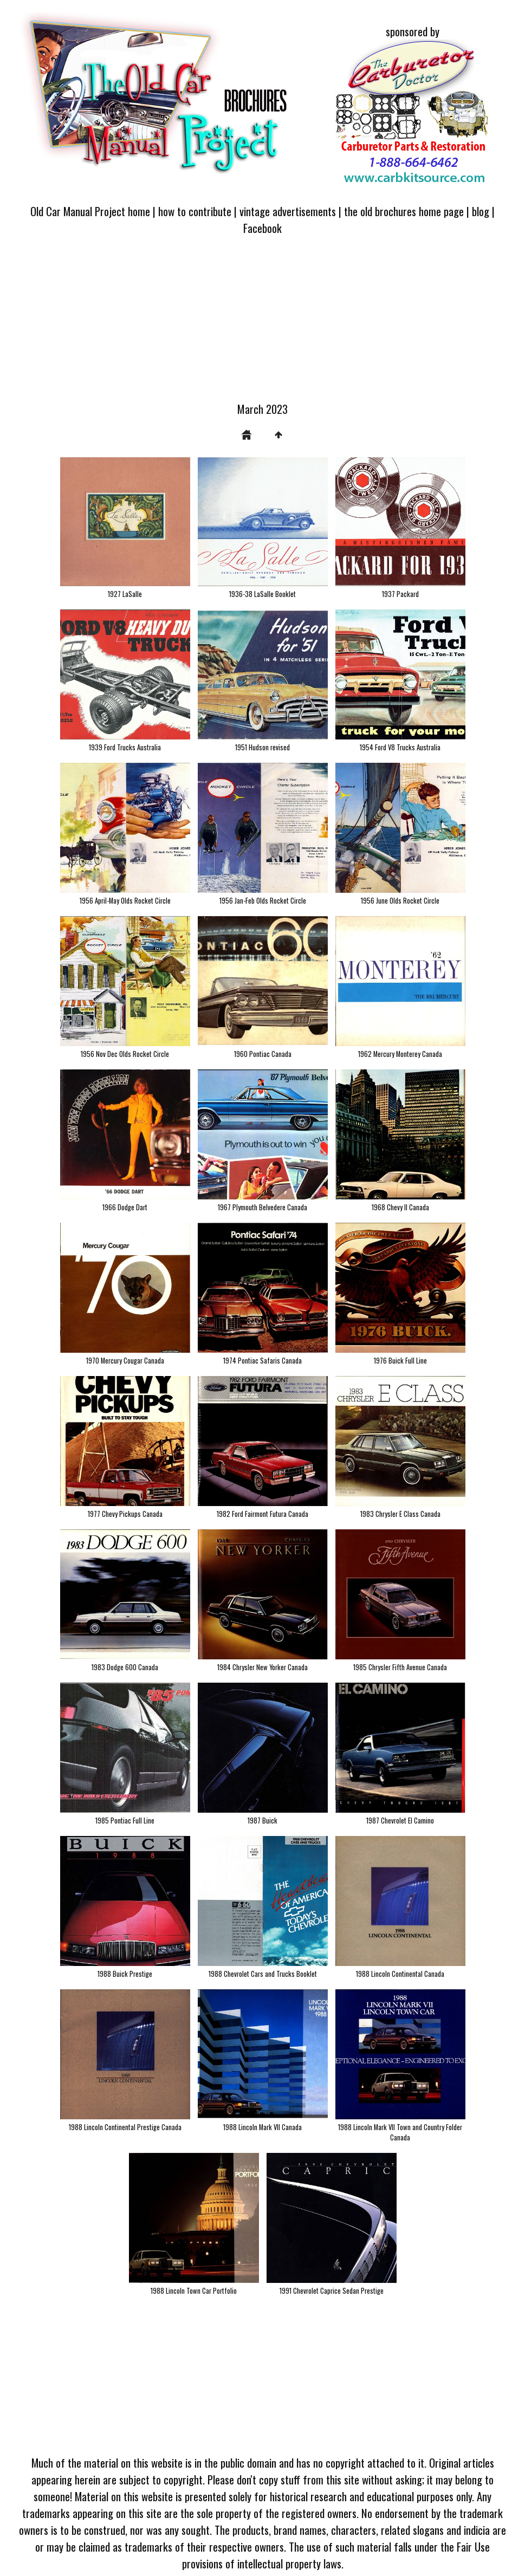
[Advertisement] (262, 325)
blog (480, 211)
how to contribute (194, 211)
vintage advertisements (287, 211)
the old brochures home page (404, 211)
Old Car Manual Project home (90, 211)
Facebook (262, 227)
